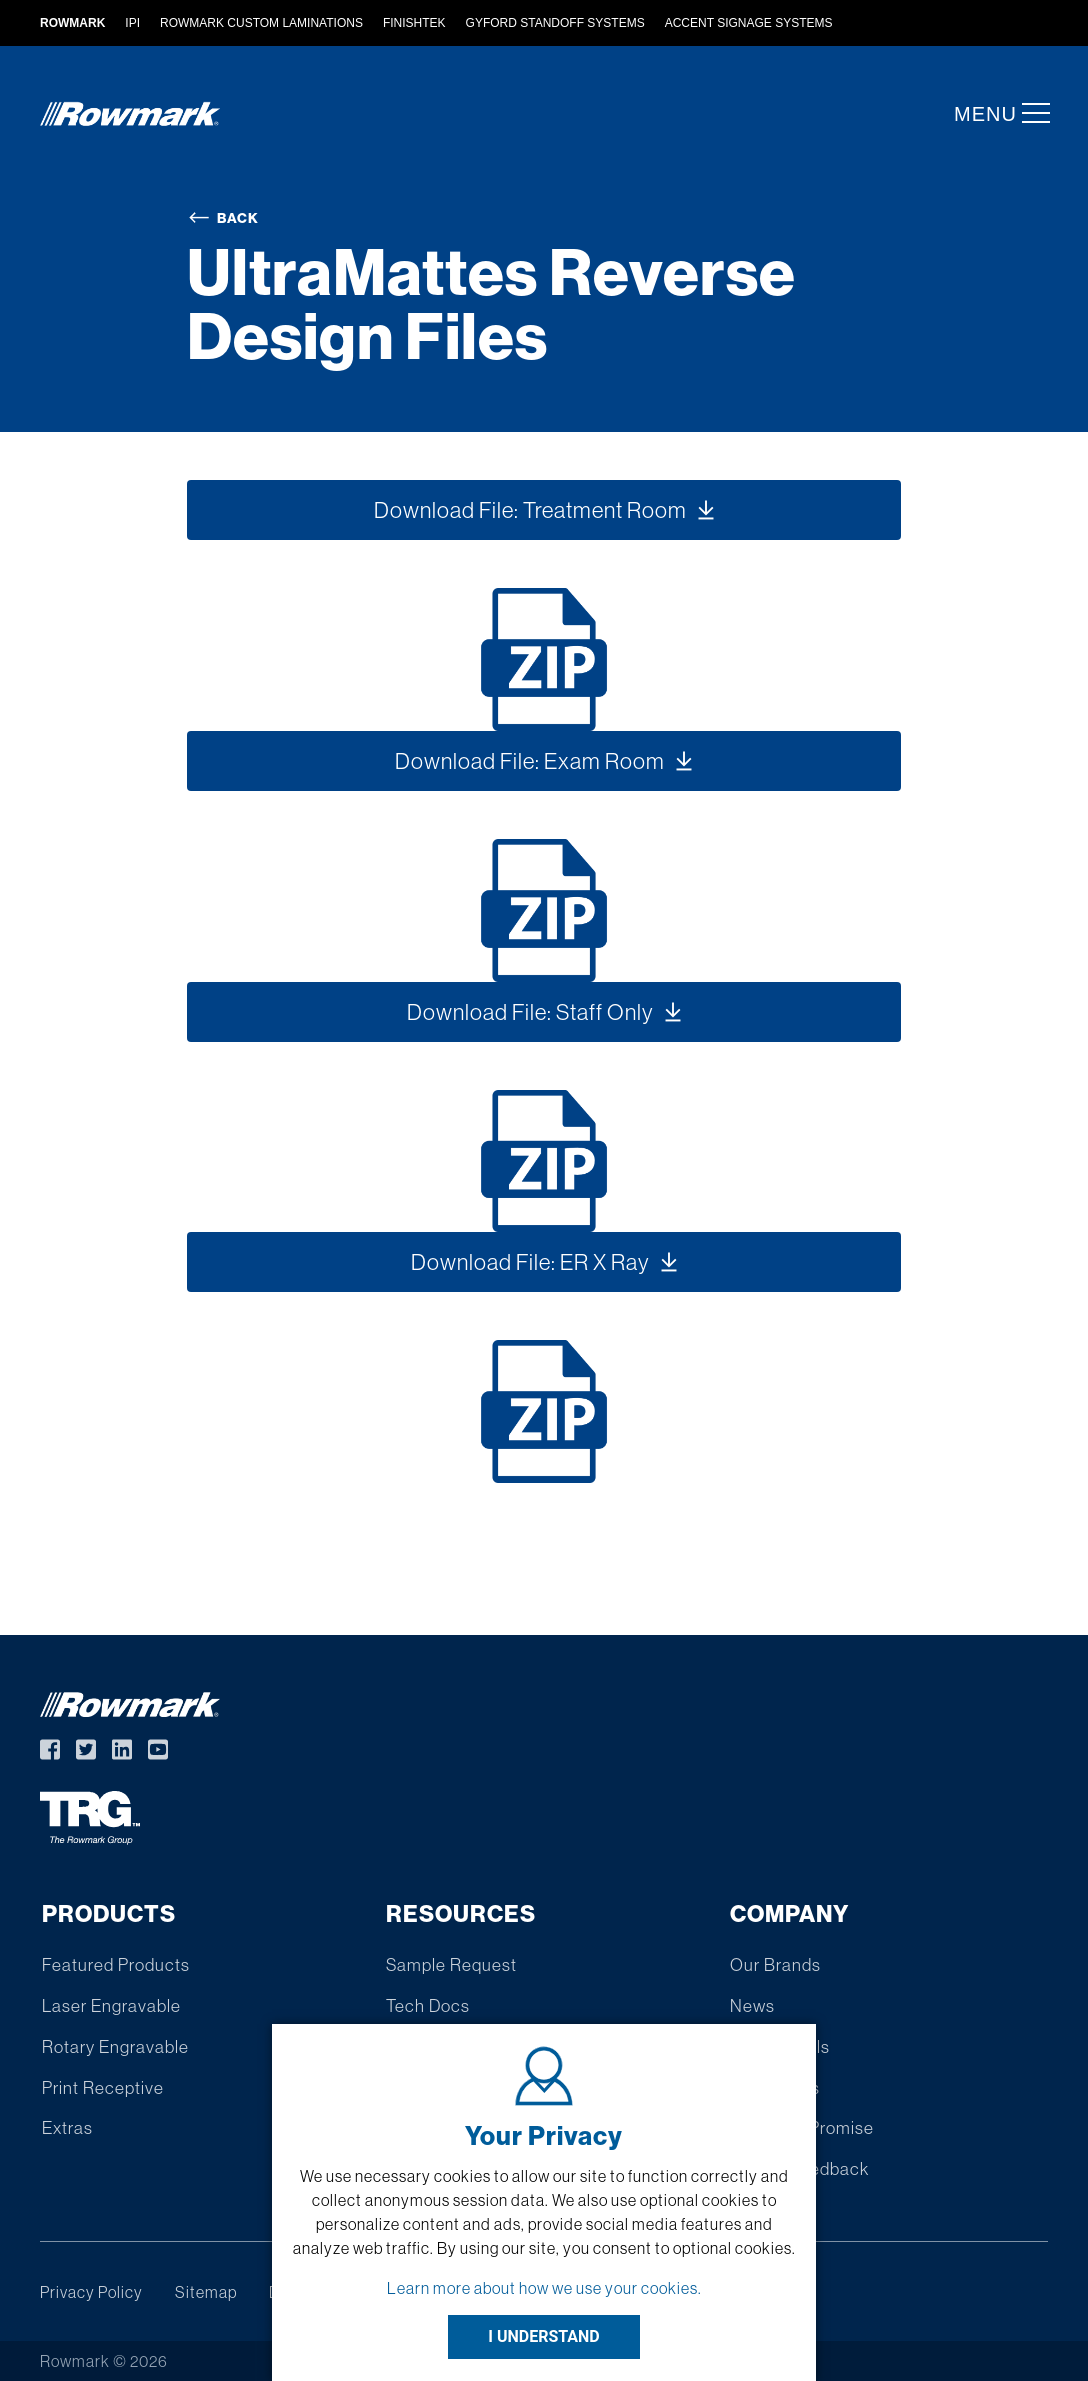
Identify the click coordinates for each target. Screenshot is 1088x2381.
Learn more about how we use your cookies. (544, 2288)
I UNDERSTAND (544, 2336)
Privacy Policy (91, 2292)
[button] (1030, 113)
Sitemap (206, 2292)
